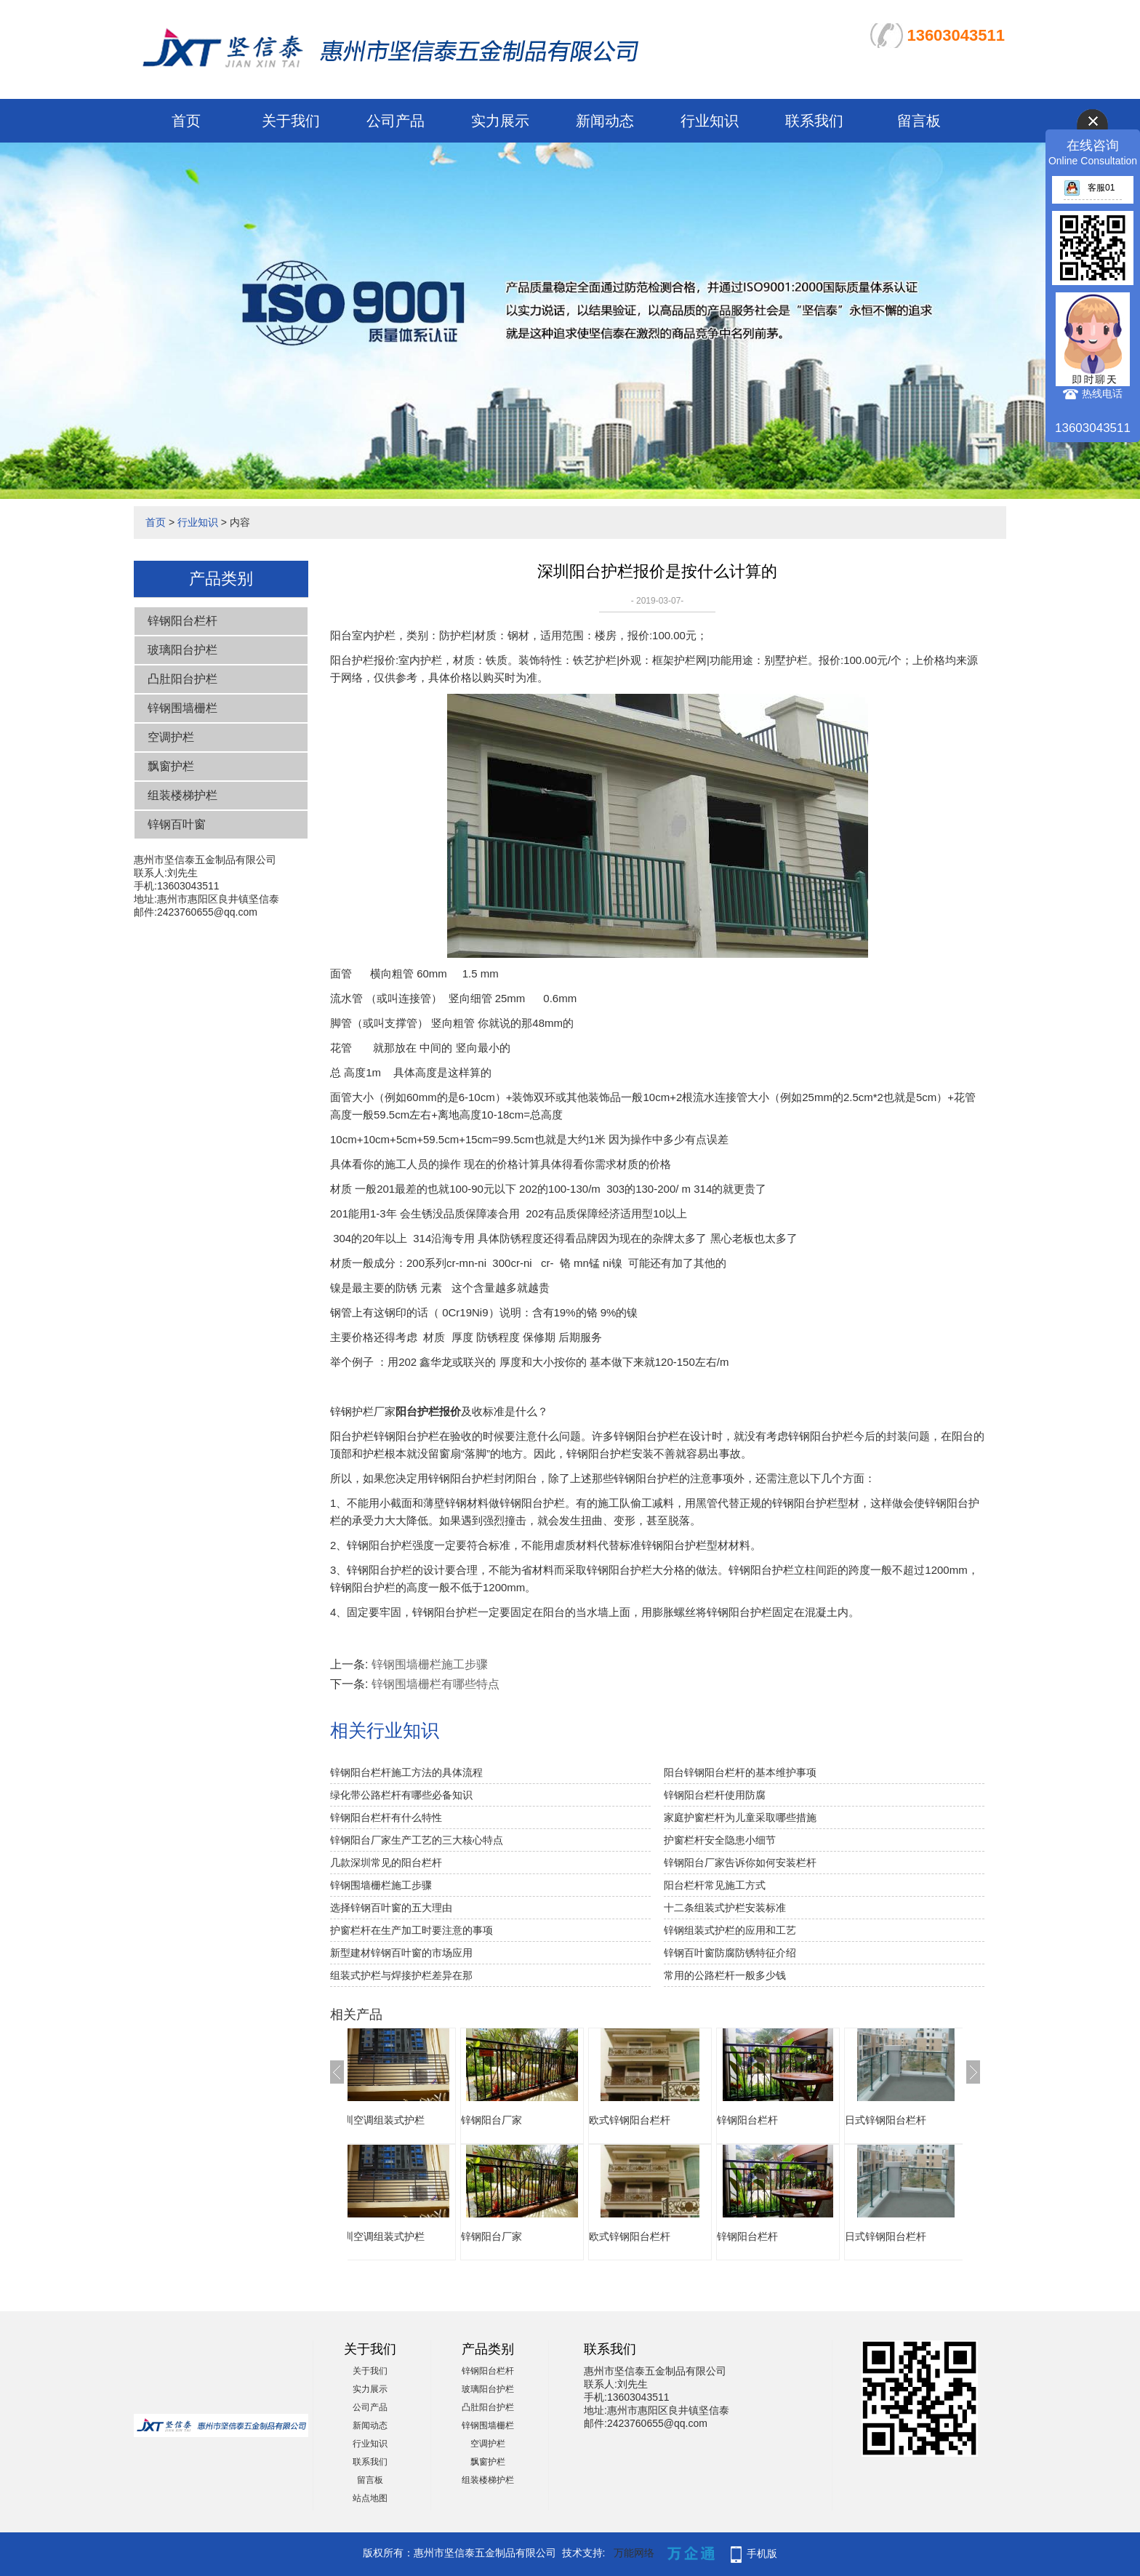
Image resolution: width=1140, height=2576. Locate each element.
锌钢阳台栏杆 (182, 621)
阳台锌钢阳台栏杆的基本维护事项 (740, 1772)
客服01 (1089, 188)
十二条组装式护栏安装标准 (725, 1907)
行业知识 (710, 121)
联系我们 (814, 121)
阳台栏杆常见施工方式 (715, 1885)
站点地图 (370, 2498)
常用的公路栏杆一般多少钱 (725, 1975)
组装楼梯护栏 (182, 795)
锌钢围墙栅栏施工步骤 (430, 1664)
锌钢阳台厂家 (520, 2120)
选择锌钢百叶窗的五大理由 (391, 1907)
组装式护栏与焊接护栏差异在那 (401, 1975)
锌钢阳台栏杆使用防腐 (715, 1795)
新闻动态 (605, 121)
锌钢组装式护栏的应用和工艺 (730, 1930)
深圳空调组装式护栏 (408, 2120)
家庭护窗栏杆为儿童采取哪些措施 (740, 1817)
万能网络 (634, 2553)
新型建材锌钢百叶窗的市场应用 (401, 1953)
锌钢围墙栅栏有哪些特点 (435, 1684)
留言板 (919, 121)
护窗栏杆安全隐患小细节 (720, 1840)
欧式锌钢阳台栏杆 (658, 2120)
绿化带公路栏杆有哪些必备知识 (401, 1795)
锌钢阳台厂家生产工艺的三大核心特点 (416, 1840)
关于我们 (291, 121)
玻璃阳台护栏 (182, 650)
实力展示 (500, 121)
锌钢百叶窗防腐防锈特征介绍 (730, 1953)
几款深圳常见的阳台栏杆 (386, 1862)
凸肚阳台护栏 (182, 679)
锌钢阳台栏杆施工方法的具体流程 (406, 1772)
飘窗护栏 (171, 766)
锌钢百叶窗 (177, 824)
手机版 (762, 2553)
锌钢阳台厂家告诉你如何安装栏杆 (740, 1862)
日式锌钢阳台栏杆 (914, 2120)
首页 (186, 121)
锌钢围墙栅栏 (182, 708)
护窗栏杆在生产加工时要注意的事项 (411, 1930)
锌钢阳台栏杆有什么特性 (386, 1817)
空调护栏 (171, 737)
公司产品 (395, 121)
